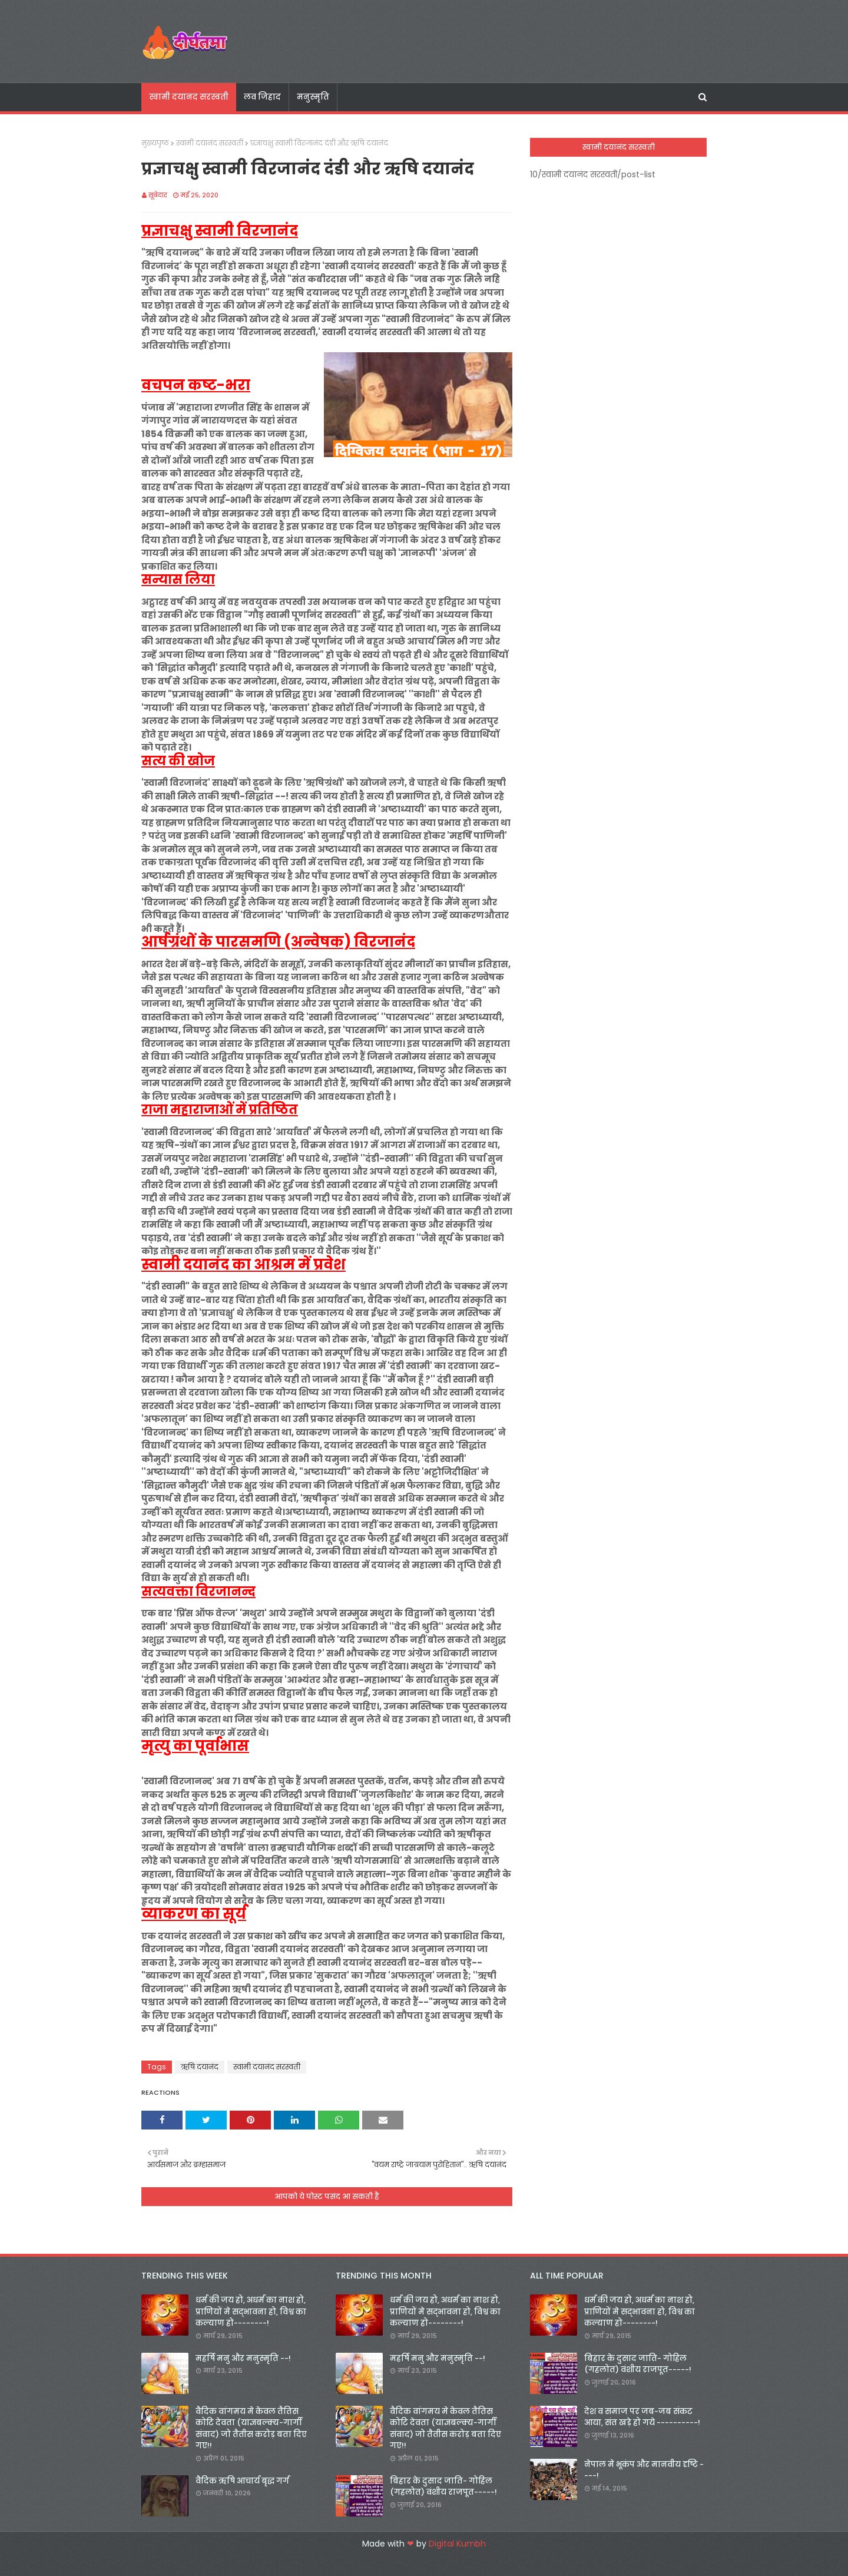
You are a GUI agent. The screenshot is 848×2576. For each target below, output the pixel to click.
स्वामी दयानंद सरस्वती (209, 143)
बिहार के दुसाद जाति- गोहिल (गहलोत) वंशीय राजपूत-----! (443, 2486)
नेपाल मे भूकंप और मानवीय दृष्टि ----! (644, 2470)
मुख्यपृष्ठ (155, 143)
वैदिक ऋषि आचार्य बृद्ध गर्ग (242, 2480)
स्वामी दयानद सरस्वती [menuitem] (188, 96)
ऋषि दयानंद (199, 2067)
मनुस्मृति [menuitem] (313, 96)
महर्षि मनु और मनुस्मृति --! (243, 2358)
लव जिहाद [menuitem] (262, 96)
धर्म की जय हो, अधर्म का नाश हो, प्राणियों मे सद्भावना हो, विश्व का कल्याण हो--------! (251, 2311)
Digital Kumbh (457, 2543)
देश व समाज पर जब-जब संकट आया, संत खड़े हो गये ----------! (642, 2417)
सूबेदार (157, 195)
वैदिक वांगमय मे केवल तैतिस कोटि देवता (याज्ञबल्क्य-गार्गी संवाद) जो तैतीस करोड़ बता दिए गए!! (251, 2429)
